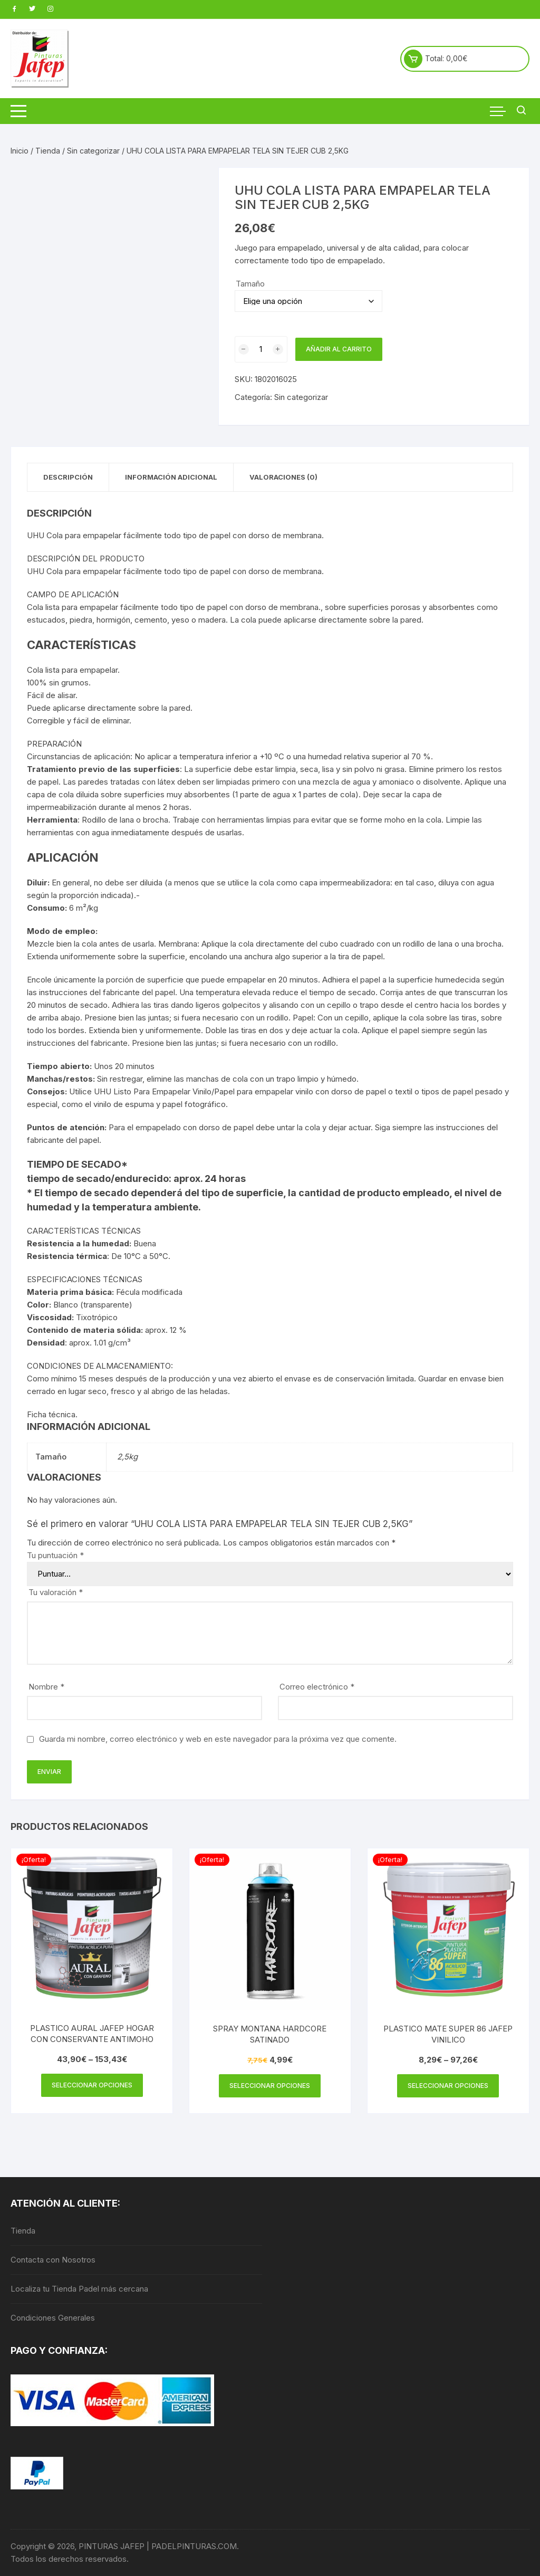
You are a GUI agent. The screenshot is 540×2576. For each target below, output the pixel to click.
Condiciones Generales (53, 2318)
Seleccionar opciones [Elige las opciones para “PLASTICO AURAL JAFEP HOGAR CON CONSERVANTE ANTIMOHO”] (92, 2085)
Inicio (19, 150)
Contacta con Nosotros (53, 2260)
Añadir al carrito (339, 349)
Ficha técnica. (52, 1414)
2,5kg (127, 1457)
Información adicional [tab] (171, 477)
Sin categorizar (93, 150)
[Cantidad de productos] (261, 349)
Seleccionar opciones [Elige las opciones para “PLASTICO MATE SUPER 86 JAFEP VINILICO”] (448, 2086)
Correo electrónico (316, 1687)
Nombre (46, 1687)
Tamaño (250, 284)
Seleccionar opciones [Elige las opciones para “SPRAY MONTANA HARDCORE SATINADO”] (269, 2086)
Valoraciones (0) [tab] (283, 477)
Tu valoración (55, 1592)
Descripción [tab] (68, 477)
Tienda (47, 150)
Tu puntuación (55, 1555)
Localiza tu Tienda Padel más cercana (79, 2289)
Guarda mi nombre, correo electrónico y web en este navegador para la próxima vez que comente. (218, 1739)
